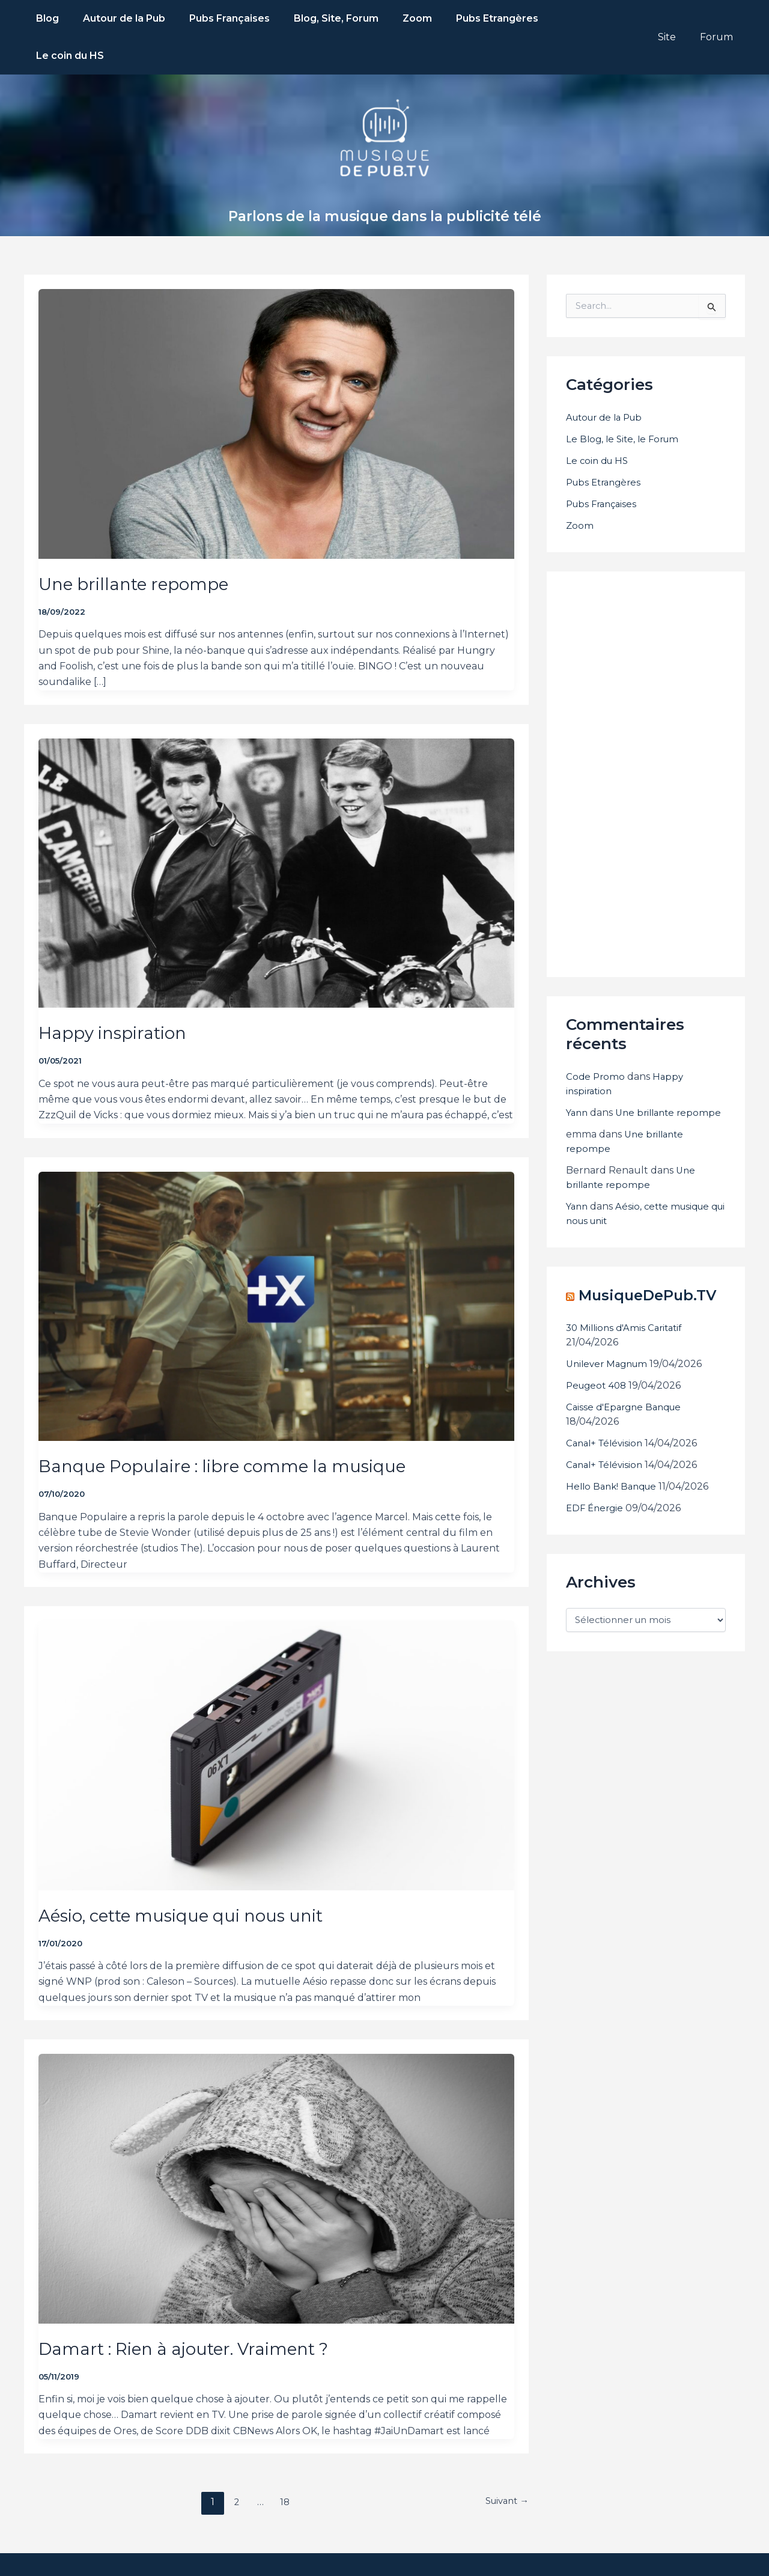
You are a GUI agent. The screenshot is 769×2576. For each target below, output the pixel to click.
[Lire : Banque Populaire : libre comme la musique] (276, 1261)
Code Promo (596, 1039)
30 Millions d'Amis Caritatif (627, 1324)
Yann (578, 1075)
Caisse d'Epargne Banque (627, 1403)
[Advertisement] (656, 733)
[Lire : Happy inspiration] (276, 827)
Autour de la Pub (608, 380)
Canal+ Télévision (607, 1439)
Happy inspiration (116, 995)
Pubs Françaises (604, 466)
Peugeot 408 (598, 1381)
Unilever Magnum (610, 1360)
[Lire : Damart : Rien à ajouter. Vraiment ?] (276, 2143)
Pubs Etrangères (606, 445)
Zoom (580, 488)
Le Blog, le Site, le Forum (625, 401)
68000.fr (601, 2545)
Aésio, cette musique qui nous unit (192, 1878)
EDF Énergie (596, 1504)
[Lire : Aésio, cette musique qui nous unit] (276, 1710)
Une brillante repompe (140, 546)
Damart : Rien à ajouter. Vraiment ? (196, 2311)
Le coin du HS (599, 423)
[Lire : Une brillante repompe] (276, 379)
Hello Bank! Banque (614, 1482)
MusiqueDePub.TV (640, 1291)
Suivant (504, 2464)
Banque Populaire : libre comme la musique (234, 1428)
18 (282, 2464)
